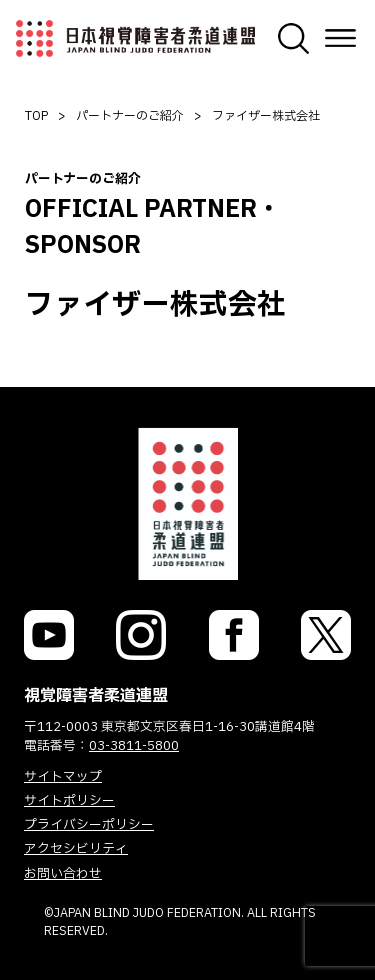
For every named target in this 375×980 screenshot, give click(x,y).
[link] (49, 635)
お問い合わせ (63, 874)
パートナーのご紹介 (130, 116)
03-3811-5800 (134, 746)
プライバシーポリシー (89, 825)
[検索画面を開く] (293, 38)
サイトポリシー (69, 801)
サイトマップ (63, 777)
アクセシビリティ (76, 849)
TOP (36, 116)
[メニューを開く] (340, 38)
